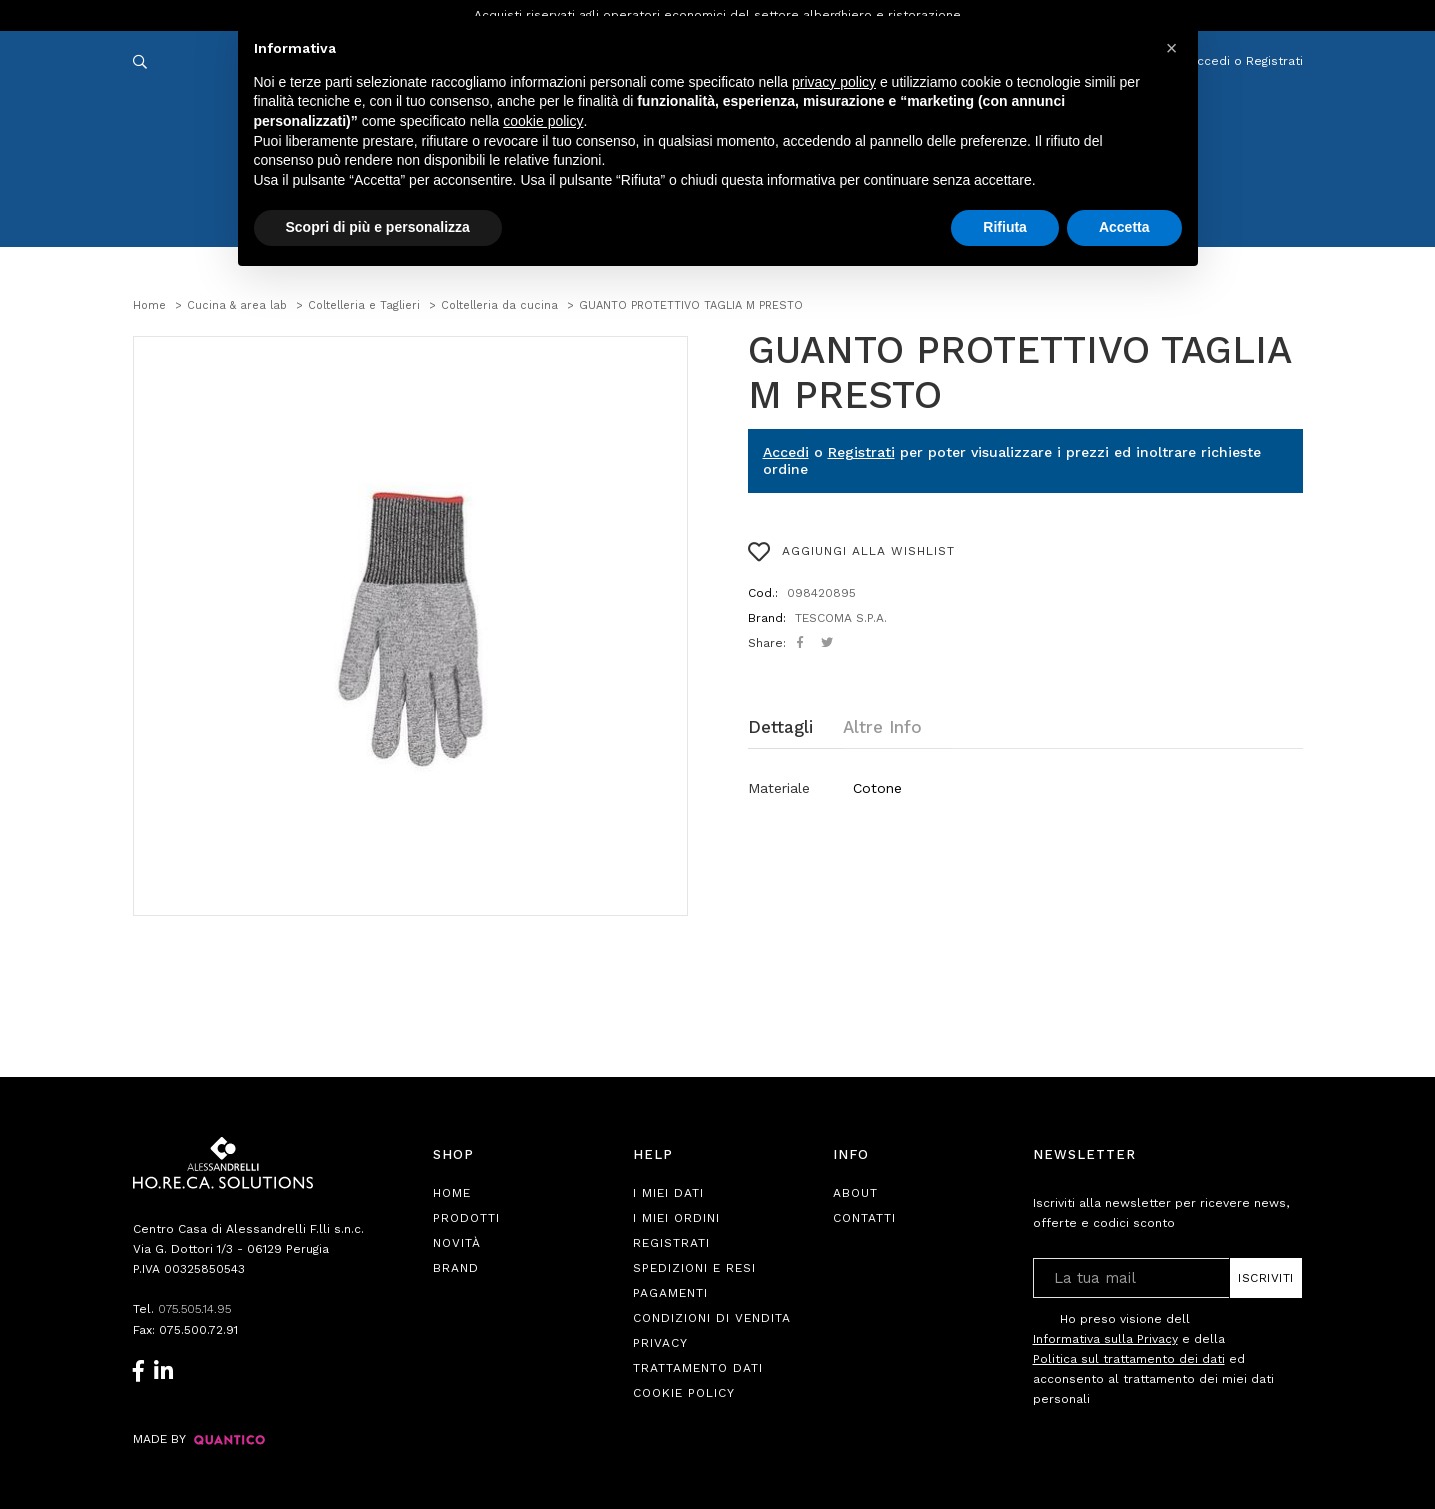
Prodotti (466, 1218)
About (855, 1193)
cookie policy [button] (543, 121)
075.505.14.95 (197, 1309)
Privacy (660, 1343)
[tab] (795, 727)
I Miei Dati (668, 1193)
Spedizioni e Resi (694, 1268)
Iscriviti (1266, 1278)
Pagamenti (670, 1293)
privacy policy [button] (834, 82)
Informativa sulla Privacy (1105, 1339)
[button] (1172, 48)
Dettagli (780, 727)
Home (452, 1193)
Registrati (861, 452)
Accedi (786, 452)
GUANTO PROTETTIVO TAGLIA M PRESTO (1019, 373)
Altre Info (882, 727)
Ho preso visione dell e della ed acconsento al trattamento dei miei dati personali (1153, 1358)
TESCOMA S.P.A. (841, 618)
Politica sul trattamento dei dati (1129, 1359)
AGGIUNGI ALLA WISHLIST (851, 552)
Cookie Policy (684, 1393)
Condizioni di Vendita (712, 1318)
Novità (457, 1243)
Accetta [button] (1124, 227)
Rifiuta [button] (1005, 227)
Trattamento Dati (698, 1368)
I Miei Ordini (676, 1218)
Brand (456, 1268)
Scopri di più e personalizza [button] (378, 227)
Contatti (864, 1218)
